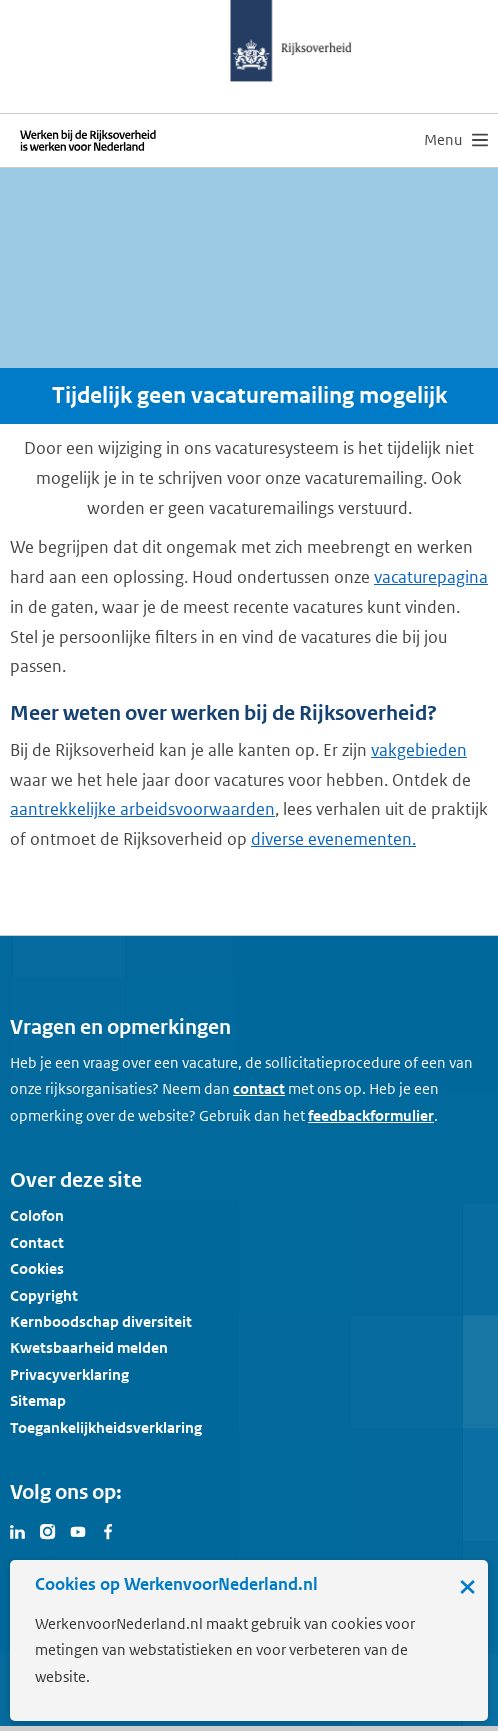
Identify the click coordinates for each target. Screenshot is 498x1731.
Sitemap (38, 1400)
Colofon (37, 1215)
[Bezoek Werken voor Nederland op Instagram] (48, 1530)
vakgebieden (419, 750)
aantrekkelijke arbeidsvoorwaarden (142, 809)
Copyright (44, 1295)
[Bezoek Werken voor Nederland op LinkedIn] (18, 1530)
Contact (37, 1242)
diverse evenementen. (333, 839)
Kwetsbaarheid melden (89, 1347)
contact (259, 1088)
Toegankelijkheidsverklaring (106, 1427)
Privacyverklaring (69, 1374)
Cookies (37, 1268)
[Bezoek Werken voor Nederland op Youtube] (78, 1530)
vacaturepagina (431, 577)
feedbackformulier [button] (371, 1115)
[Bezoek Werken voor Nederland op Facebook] (108, 1530)
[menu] (456, 140)
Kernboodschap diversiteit (101, 1321)
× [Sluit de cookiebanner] (467, 1586)
